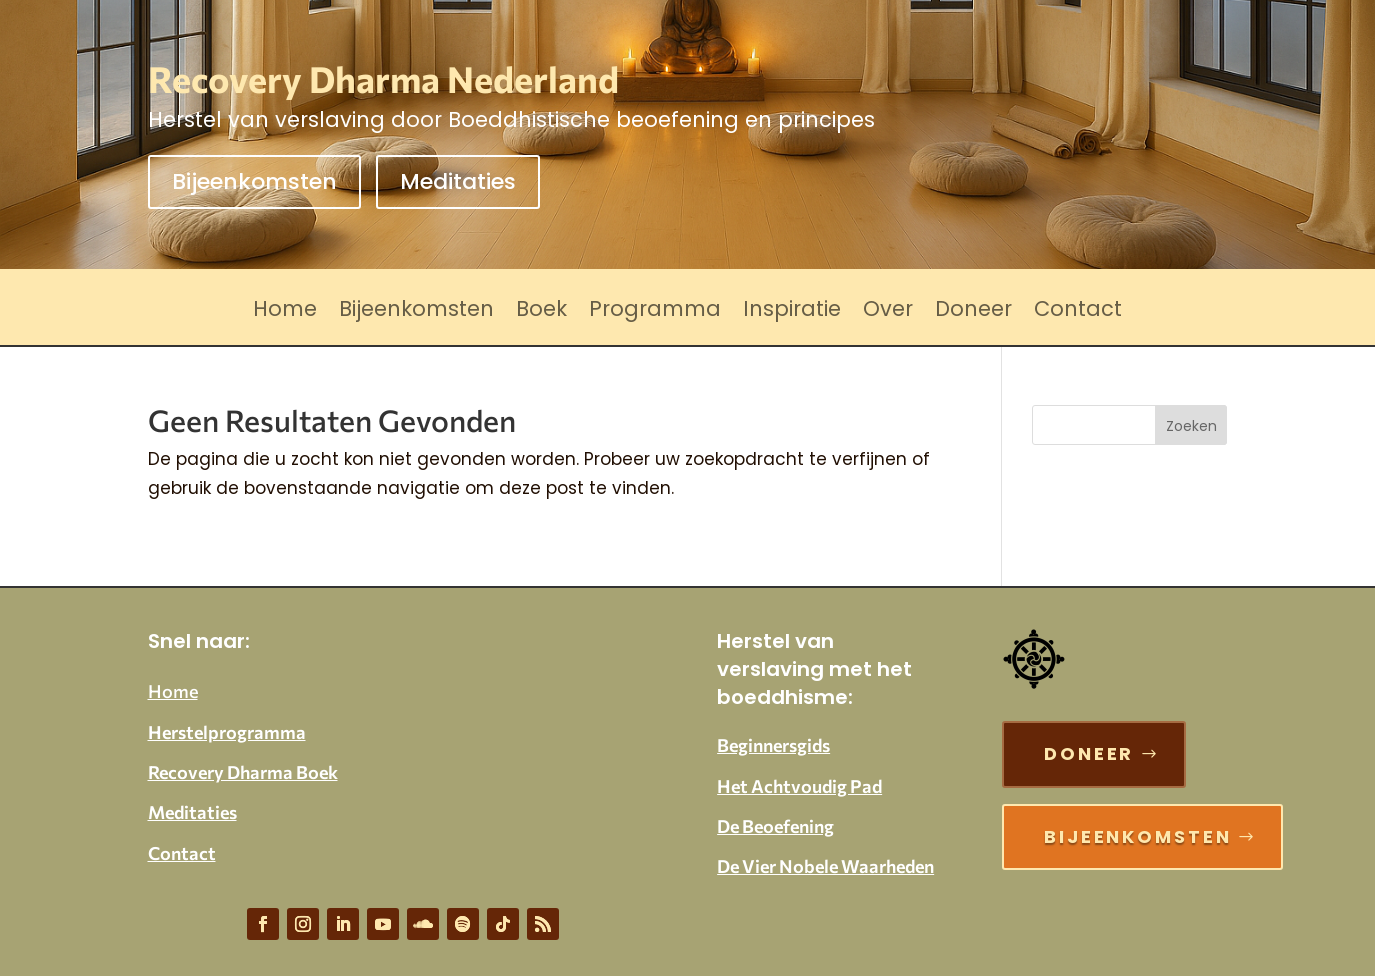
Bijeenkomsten (254, 181)
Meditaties (458, 181)
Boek (541, 312)
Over (888, 312)
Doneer (973, 312)
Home (285, 312)
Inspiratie (792, 312)
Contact (1078, 312)
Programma (655, 312)
